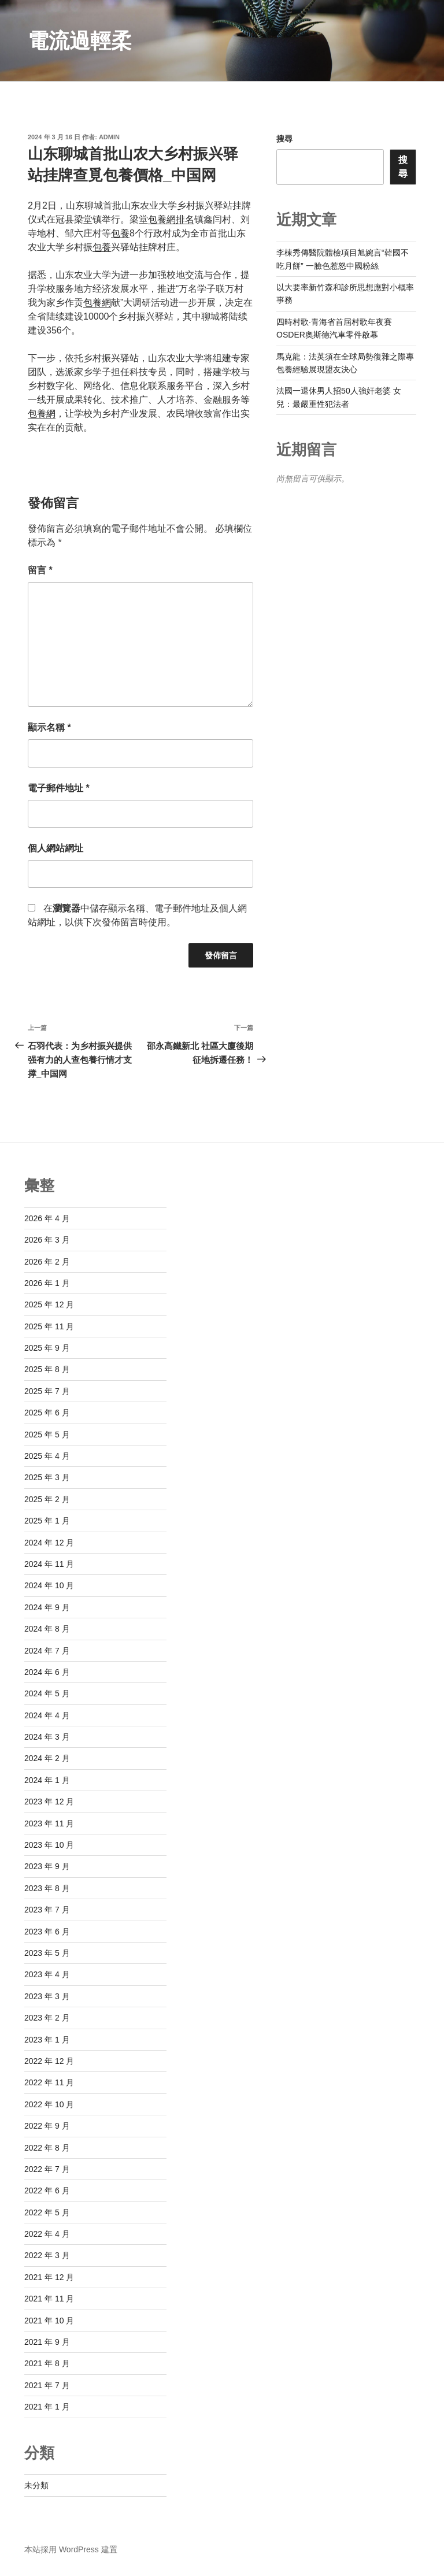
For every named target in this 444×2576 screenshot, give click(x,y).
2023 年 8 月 (47, 1888)
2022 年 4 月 (47, 2233)
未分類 (36, 2485)
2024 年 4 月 (47, 1715)
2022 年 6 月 (47, 2190)
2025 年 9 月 (47, 1347)
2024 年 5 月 (47, 1693)
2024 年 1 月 (47, 1780)
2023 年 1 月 (47, 2039)
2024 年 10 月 (49, 1585)
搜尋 (284, 138)
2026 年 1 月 (47, 1283)
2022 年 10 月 (49, 2104)
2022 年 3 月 (47, 2255)
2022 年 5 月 (47, 2212)
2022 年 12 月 (49, 2061)
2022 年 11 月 (49, 2082)
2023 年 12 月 (49, 1801)
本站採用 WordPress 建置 (70, 2549)
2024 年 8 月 (47, 1628)
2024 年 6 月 (47, 1672)
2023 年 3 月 (47, 1996)
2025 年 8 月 (47, 1369)
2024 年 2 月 (47, 1758)
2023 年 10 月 (49, 1844)
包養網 (97, 302)
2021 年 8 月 (47, 2363)
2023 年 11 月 (49, 1823)
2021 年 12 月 (49, 2277)
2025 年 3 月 (47, 1477)
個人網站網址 (55, 848)
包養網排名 (171, 219)
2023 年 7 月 (47, 1909)
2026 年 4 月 (47, 1218)
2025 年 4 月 (47, 1456)
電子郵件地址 (59, 788)
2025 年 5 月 (47, 1434)
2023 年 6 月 (47, 1931)
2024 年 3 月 (47, 1736)
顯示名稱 (49, 727)
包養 (120, 233)
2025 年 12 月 (49, 1304)
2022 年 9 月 (47, 2125)
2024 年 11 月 (49, 1564)
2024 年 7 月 (47, 1650)
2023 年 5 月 (47, 1953)
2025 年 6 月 (47, 1412)
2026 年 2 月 (47, 1261)
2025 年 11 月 (49, 1326)
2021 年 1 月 (47, 2406)
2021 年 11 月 (49, 2298)
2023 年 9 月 (47, 1866)
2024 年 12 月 (49, 1542)
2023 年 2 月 (47, 2017)
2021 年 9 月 (47, 2342)
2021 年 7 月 (47, 2385)
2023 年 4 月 (47, 1974)
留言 (40, 570)
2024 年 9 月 (47, 1607)
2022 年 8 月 (47, 2147)
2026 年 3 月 (47, 1239)
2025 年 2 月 (47, 1499)
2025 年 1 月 (47, 1520)
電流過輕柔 (80, 41)
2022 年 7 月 (47, 2169)
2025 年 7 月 (47, 1391)
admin (109, 137)
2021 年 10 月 (49, 2320)
